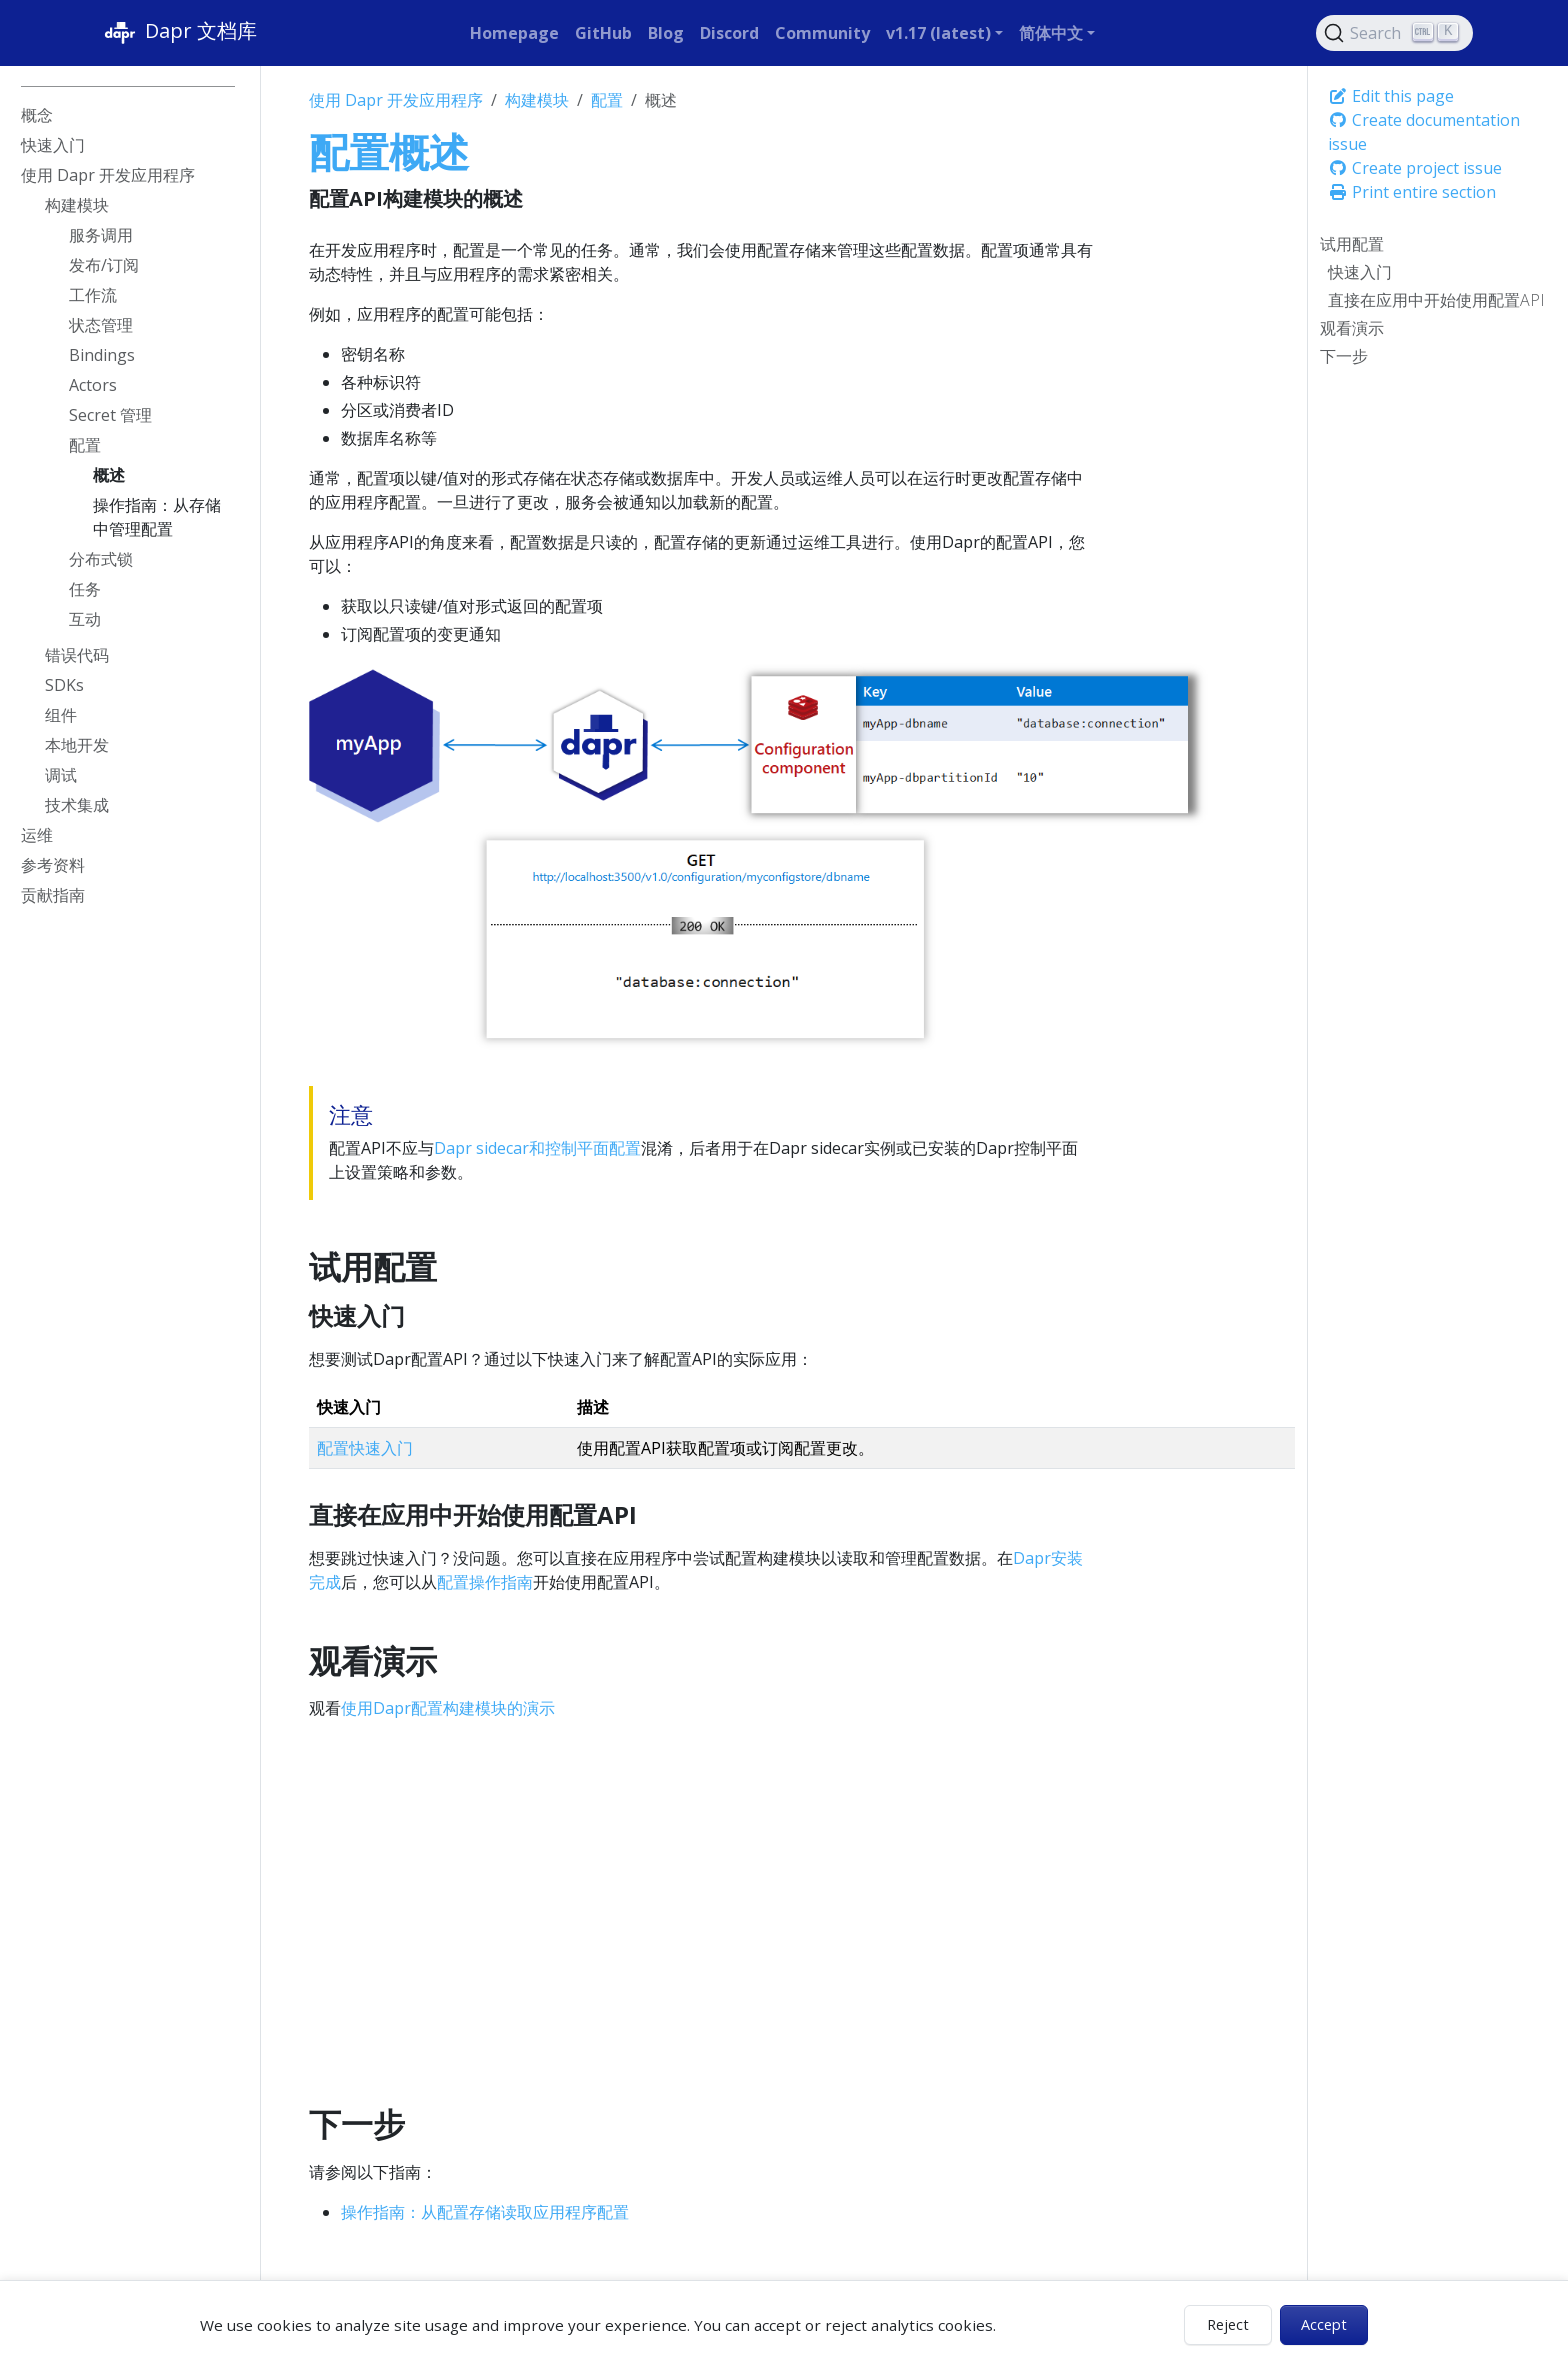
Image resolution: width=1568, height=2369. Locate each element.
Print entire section (1412, 192)
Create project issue (1415, 168)
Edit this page (1391, 96)
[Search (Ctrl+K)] (1395, 33)
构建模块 (537, 100)
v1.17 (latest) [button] (938, 33)
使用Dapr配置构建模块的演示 (448, 1708)
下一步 (1344, 356)
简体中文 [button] (1051, 33)
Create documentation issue (1424, 132)
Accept (1324, 2324)
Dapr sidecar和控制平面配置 (537, 1148)
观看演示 (1352, 328)
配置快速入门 (365, 1448)
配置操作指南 (485, 1582)
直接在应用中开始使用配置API (1436, 300)
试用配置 (1352, 244)
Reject (1228, 2324)
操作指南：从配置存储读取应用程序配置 (485, 2212)
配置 (607, 100)
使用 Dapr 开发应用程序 (396, 100)
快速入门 (1360, 272)
